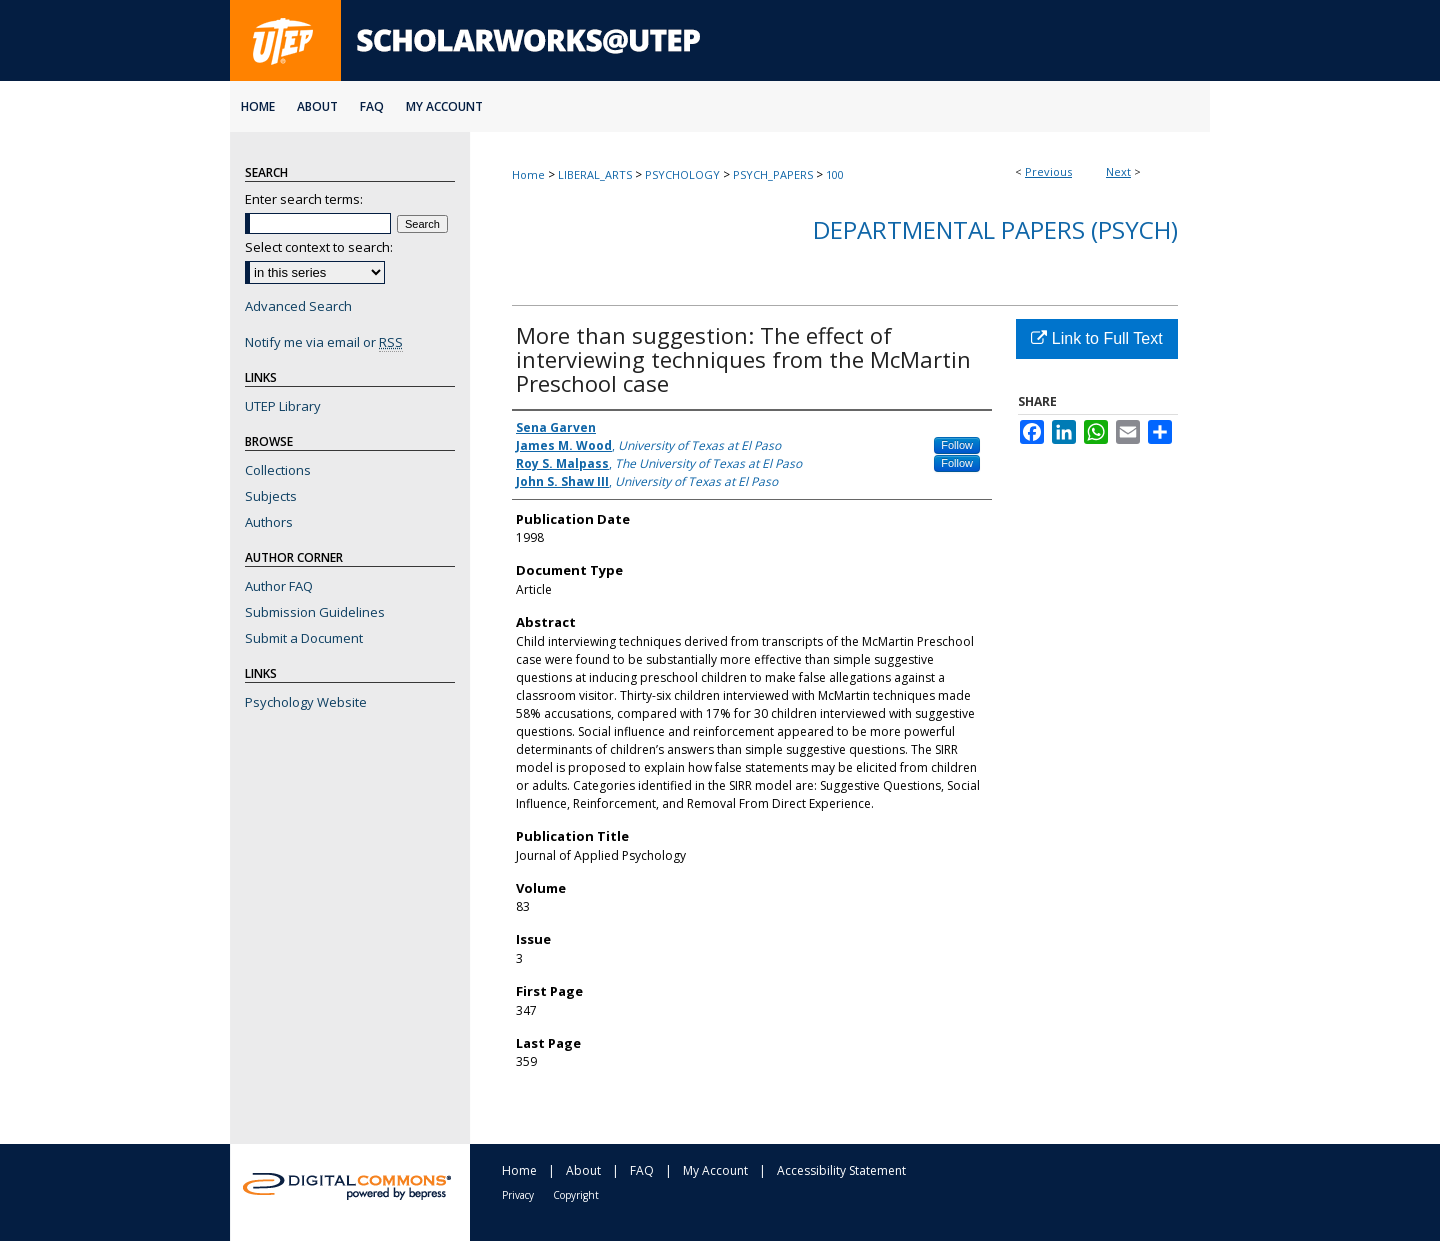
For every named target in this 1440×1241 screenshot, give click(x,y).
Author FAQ (279, 586)
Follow (957, 445)
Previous (1048, 171)
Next (1118, 171)
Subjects (271, 496)
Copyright (576, 1195)
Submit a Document (304, 638)
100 (835, 174)
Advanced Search (298, 306)
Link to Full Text (1096, 338)
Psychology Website (306, 702)
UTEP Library (283, 406)
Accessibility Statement (841, 1170)
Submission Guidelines (315, 612)
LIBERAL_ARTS (595, 174)
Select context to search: (319, 247)
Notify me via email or (324, 342)
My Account (715, 1170)
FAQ (642, 1170)
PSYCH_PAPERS (773, 174)
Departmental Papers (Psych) (995, 229)
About (583, 1170)
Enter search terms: (304, 199)
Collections (278, 470)
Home (528, 174)
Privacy (518, 1195)
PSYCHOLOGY (682, 174)
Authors (269, 522)
